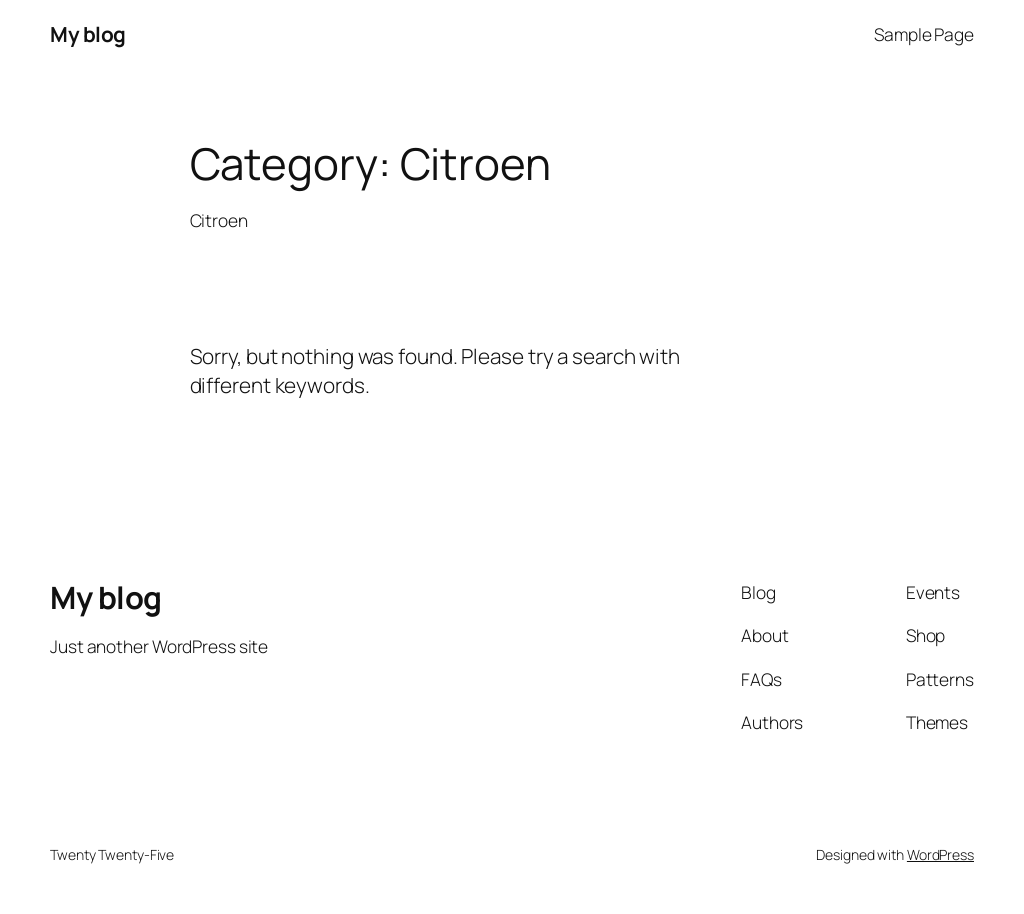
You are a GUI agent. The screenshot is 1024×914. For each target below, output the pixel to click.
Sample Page (924, 34)
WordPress (940, 854)
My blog (88, 34)
